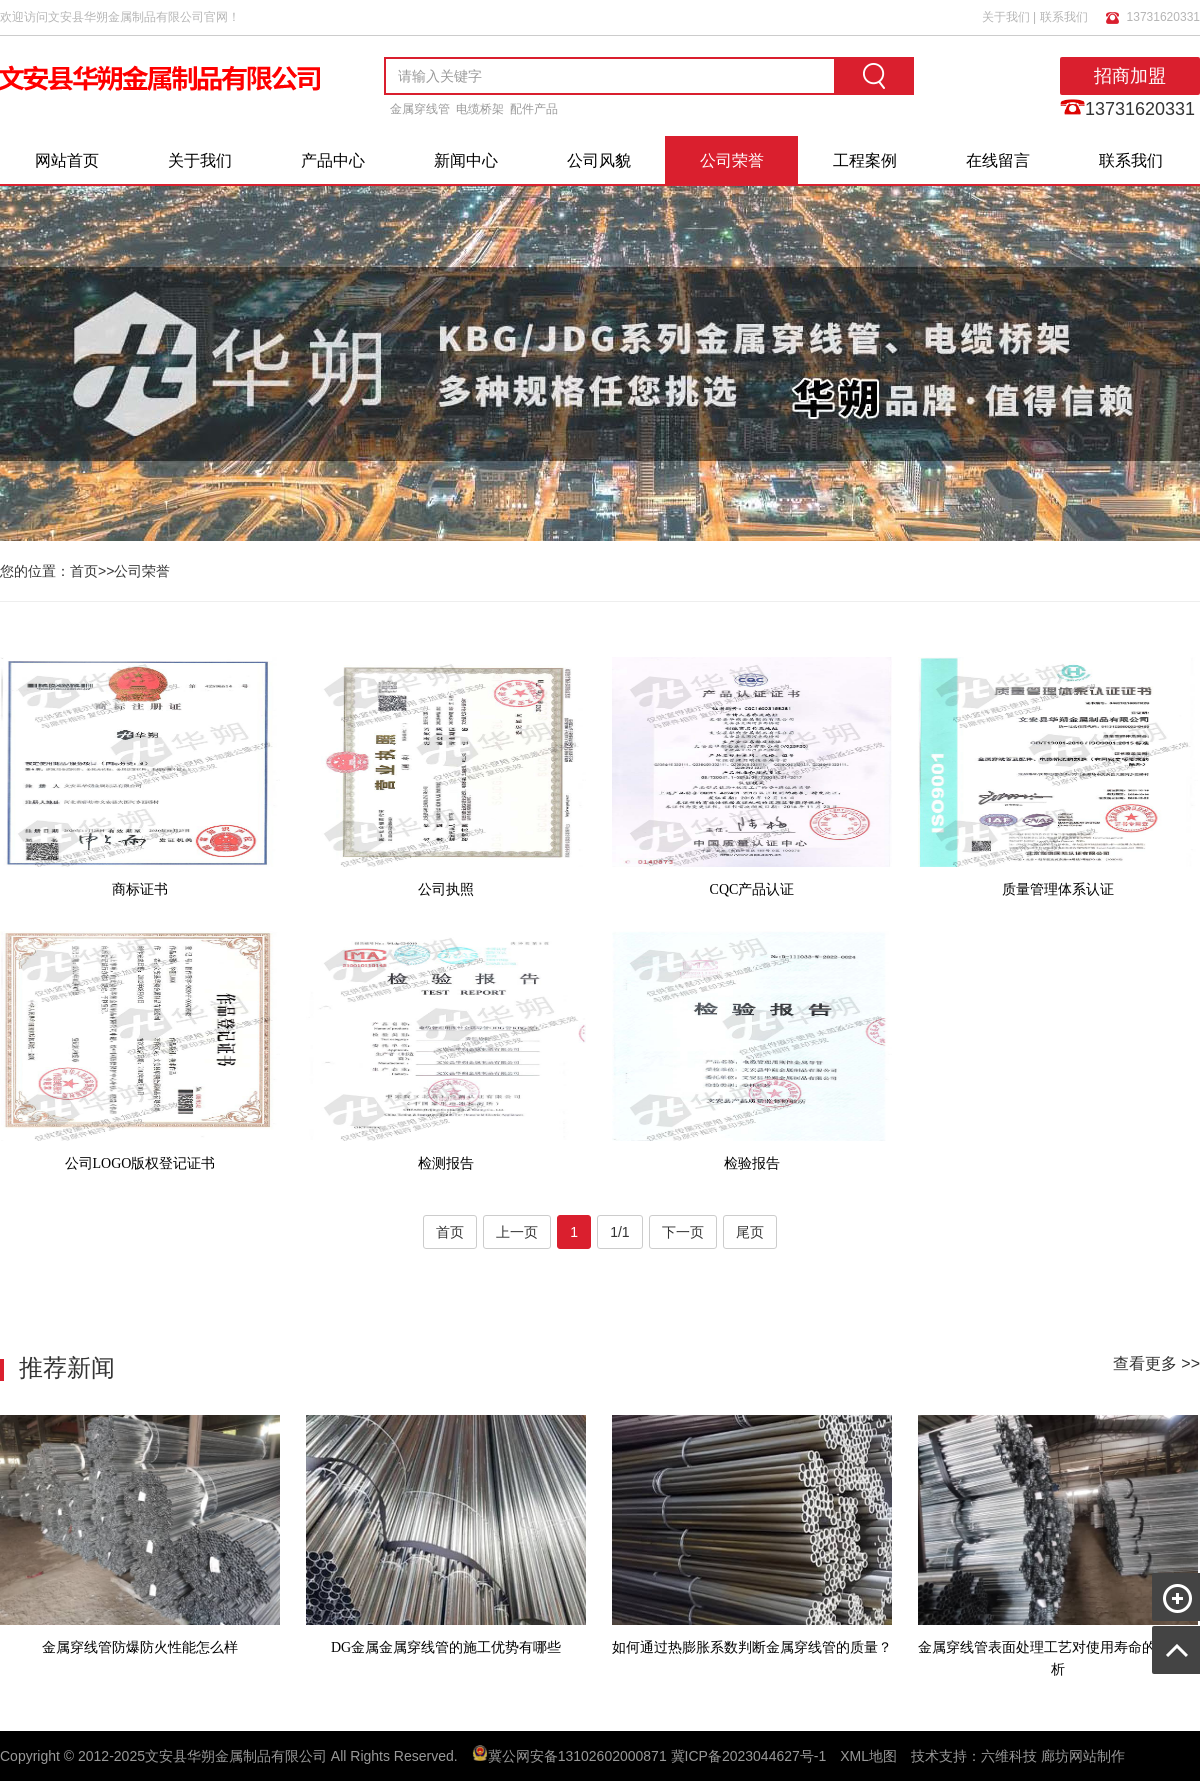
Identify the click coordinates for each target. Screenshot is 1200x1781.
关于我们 (1006, 17)
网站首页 (67, 160)
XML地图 (868, 1756)
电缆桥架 (480, 109)
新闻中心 (466, 160)
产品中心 (333, 160)
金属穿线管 (420, 109)
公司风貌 (599, 160)
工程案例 (865, 160)
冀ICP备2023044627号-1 (749, 1756)
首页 (84, 571)
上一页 (517, 1232)
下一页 (683, 1232)
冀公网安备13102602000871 (577, 1756)
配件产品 (534, 109)
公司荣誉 (732, 160)
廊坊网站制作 (1083, 1756)
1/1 (619, 1232)
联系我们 (1064, 17)
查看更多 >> (1156, 1363)
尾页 (750, 1232)
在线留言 (998, 160)
